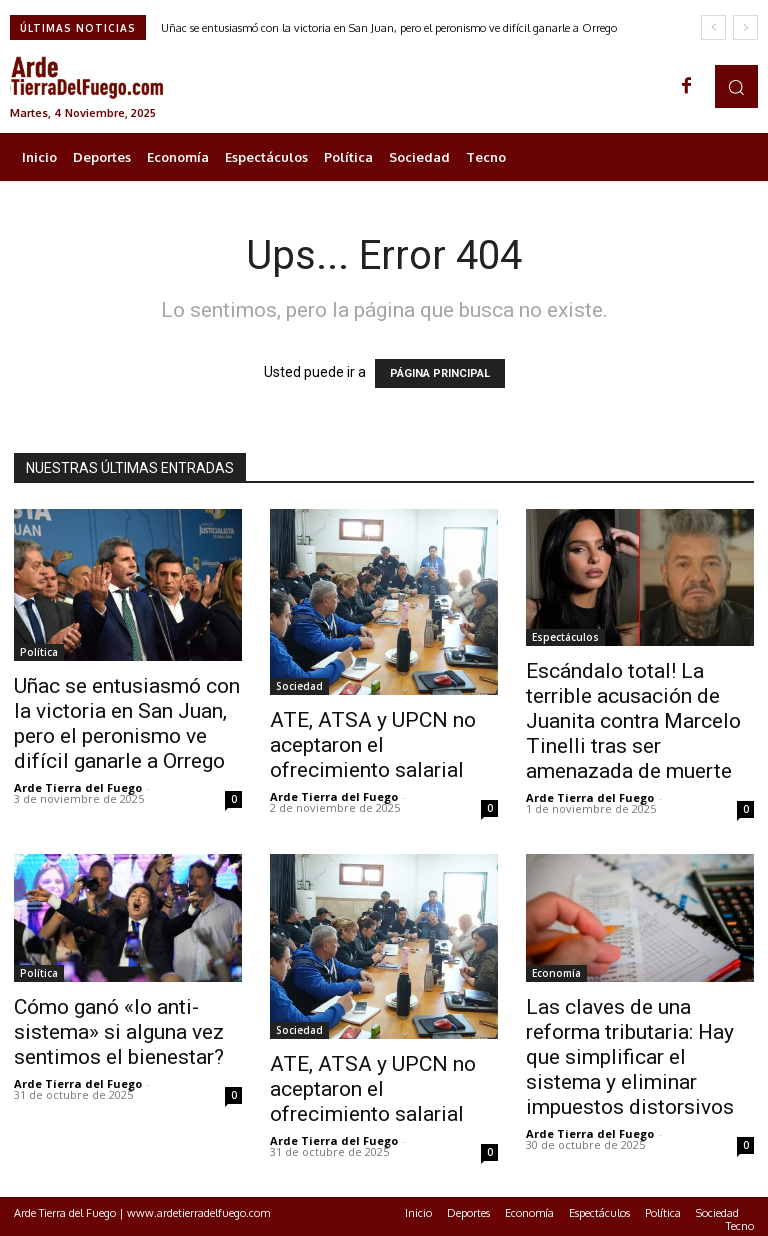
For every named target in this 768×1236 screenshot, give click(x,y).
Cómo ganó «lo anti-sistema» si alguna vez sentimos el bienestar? (119, 1032)
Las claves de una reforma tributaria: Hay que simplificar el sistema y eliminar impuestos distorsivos (630, 1057)
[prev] (713, 27)
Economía (556, 973)
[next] (745, 27)
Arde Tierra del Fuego (78, 787)
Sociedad (299, 686)
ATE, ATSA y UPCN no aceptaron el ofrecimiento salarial (373, 745)
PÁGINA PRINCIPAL (440, 373)
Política (39, 652)
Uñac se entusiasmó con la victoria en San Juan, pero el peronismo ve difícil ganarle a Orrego (389, 28)
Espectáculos (565, 637)
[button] (736, 86)
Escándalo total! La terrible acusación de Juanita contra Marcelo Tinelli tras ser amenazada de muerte (633, 721)
